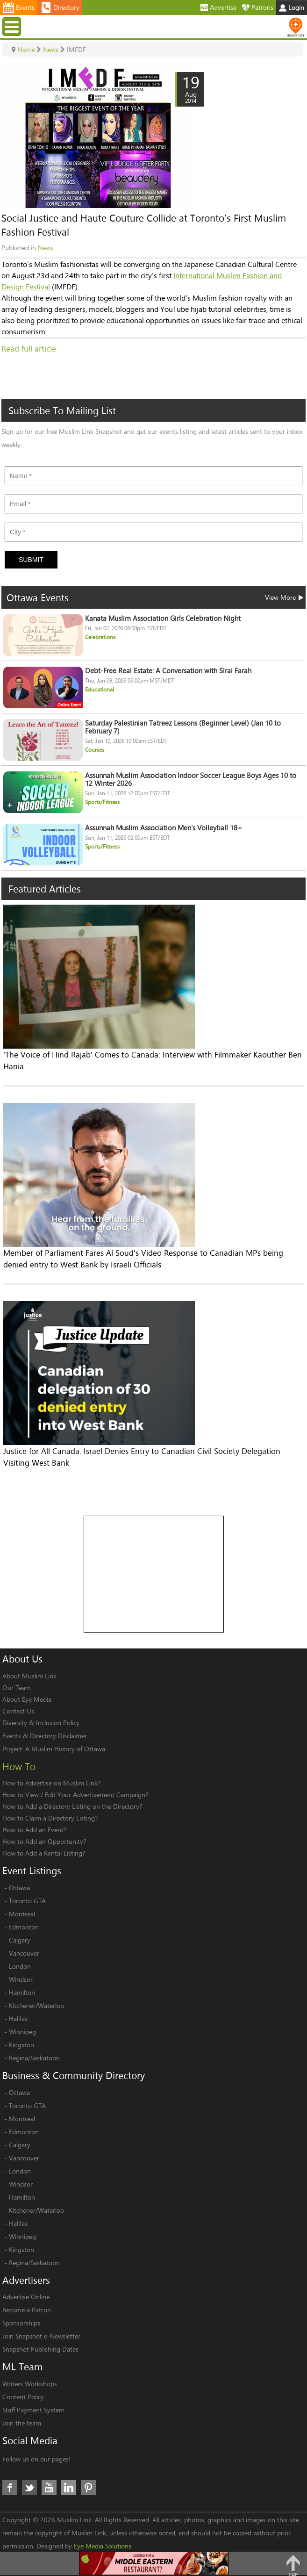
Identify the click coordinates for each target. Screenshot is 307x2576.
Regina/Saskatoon (34, 2058)
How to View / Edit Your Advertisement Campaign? (75, 1794)
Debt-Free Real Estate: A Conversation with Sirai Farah (168, 671)
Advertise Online (26, 2297)
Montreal (22, 1914)
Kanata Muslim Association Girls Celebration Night (163, 618)
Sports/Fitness (102, 802)
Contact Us (18, 1711)
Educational (99, 689)
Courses (94, 750)
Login (291, 7)
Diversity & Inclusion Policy (40, 1722)
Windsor (21, 1979)
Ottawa (19, 1887)
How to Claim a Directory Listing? (50, 1818)
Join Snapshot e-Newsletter (41, 2336)
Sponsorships (21, 2323)
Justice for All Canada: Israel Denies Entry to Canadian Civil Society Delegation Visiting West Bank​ (141, 1456)
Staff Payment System (33, 2410)
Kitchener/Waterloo (36, 2005)
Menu (13, 26)
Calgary (19, 1940)
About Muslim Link (29, 1676)
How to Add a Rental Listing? (43, 1853)
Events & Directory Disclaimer (44, 1736)
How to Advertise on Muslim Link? (51, 1783)
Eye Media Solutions (102, 2546)
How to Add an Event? (34, 1830)
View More (284, 597)
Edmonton (24, 1927)
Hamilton (22, 1992)
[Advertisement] (154, 1574)
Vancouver (24, 1953)
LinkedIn (68, 2487)
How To (19, 1766)
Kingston (21, 2045)
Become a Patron (26, 2310)
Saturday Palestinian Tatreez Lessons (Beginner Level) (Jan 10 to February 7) (183, 727)
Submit (31, 559)
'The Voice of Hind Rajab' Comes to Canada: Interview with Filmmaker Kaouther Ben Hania (152, 1060)
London (20, 1966)
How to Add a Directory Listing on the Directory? (72, 1806)
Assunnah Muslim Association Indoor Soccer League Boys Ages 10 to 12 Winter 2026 (190, 779)
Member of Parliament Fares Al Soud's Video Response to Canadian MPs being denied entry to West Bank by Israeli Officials (143, 1258)
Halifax (18, 2018)
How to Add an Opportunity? (44, 1841)
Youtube (49, 2487)
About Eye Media (26, 1699)
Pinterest (88, 2487)
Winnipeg (22, 2031)
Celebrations (100, 637)
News (45, 247)
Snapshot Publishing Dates (40, 2349)
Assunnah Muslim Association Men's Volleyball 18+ (163, 828)
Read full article (28, 348)
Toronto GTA (27, 1901)
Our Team (16, 1687)
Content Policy (23, 2397)
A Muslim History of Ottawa (65, 1749)
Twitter (29, 2487)
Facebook (9, 2487)
